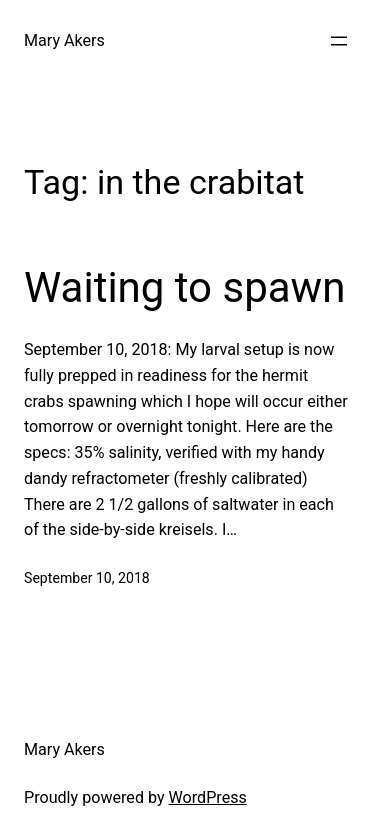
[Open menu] (339, 41)
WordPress (208, 797)
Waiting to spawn (184, 287)
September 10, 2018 (87, 578)
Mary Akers (64, 40)
